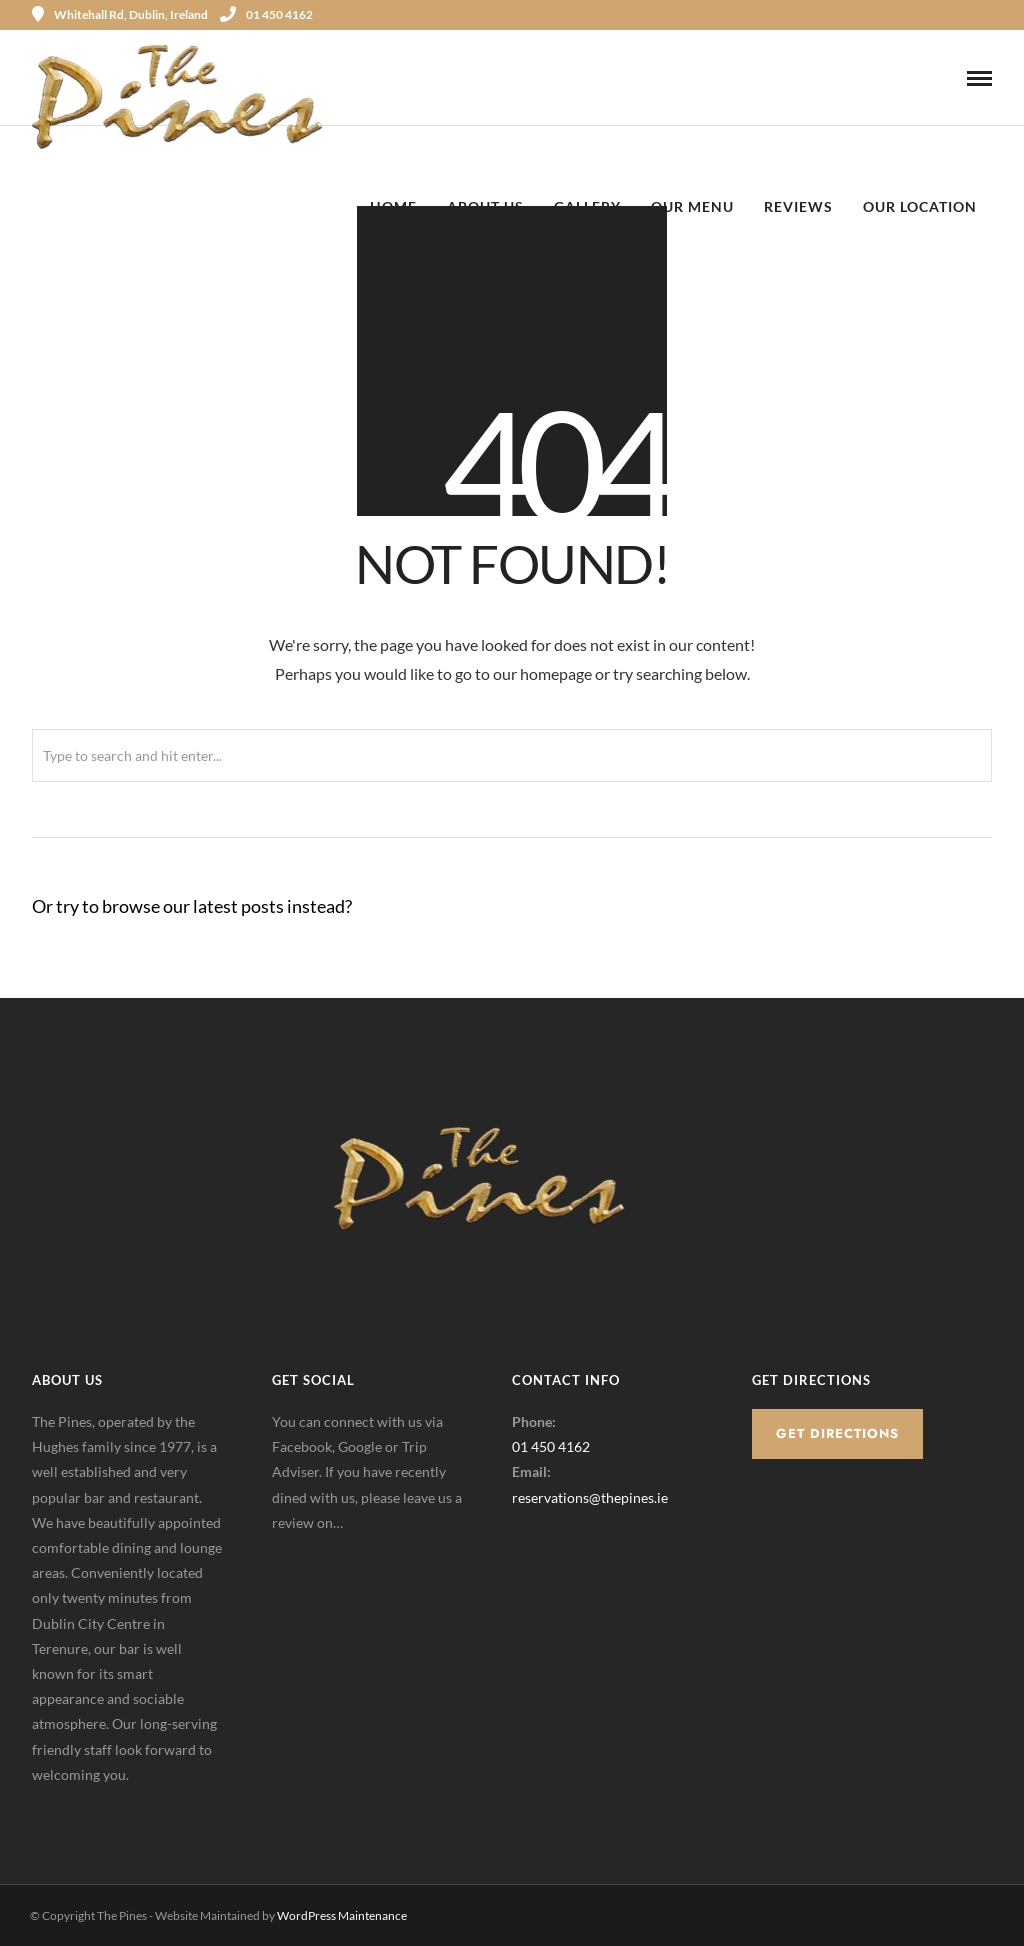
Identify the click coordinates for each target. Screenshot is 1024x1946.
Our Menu (692, 206)
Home (393, 206)
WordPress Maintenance (342, 1915)
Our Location (920, 206)
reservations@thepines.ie (590, 1497)
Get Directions (837, 1433)
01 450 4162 (266, 14)
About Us (485, 206)
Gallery (587, 206)
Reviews (798, 206)
